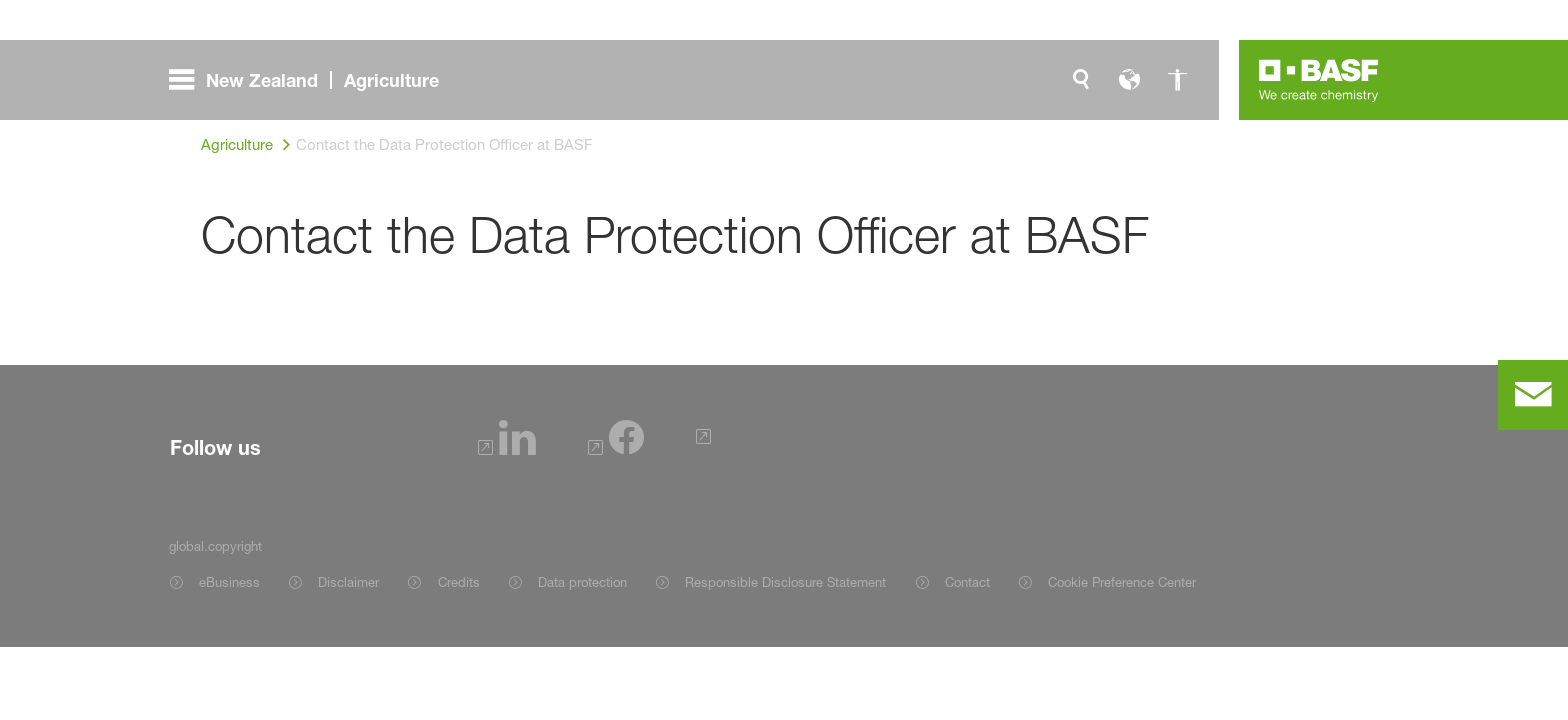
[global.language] (1129, 80)
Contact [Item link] (967, 582)
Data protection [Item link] (582, 582)
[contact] (1533, 395)
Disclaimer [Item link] (348, 582)
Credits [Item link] (459, 582)
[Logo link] (1319, 80)
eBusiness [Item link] (229, 582)
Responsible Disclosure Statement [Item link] (785, 582)
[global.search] (1081, 80)
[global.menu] (312, 80)
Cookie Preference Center (1122, 582)
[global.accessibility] (1177, 80)
